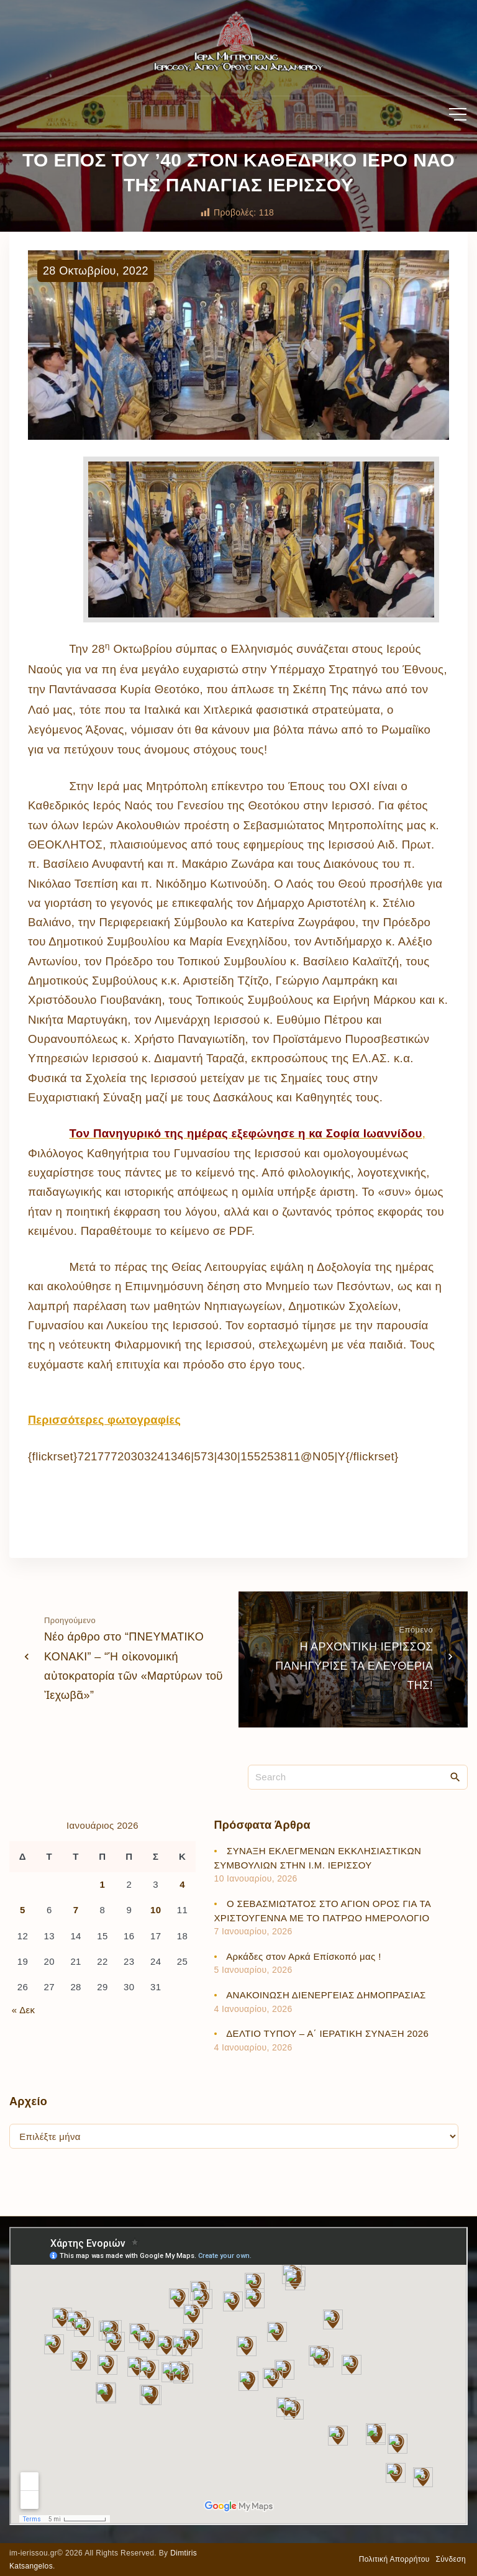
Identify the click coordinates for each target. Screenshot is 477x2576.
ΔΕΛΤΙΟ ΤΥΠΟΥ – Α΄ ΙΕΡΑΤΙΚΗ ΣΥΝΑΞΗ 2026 (327, 2033)
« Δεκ (23, 2010)
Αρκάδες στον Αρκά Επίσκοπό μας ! (303, 1956)
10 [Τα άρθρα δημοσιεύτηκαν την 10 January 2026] (155, 1910)
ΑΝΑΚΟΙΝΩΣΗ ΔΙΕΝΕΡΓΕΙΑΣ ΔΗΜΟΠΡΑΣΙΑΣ (326, 1995)
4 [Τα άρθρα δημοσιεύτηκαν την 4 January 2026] (182, 1884)
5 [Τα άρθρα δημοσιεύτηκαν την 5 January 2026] (22, 1910)
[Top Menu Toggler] (457, 114)
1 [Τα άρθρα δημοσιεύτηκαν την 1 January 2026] (103, 1884)
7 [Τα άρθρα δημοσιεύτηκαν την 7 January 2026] (76, 1910)
